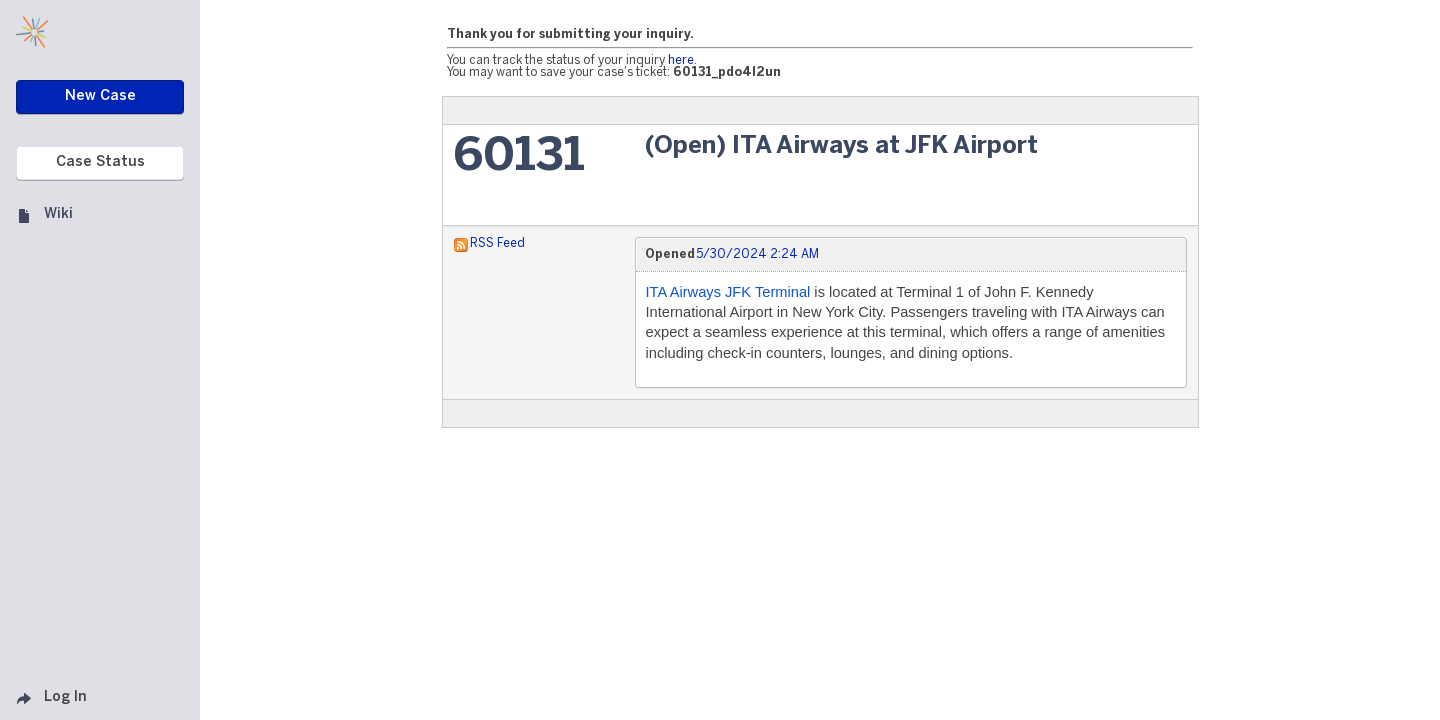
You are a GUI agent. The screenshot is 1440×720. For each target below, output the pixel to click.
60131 (519, 157)
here (681, 60)
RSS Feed (497, 243)
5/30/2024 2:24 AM (757, 254)
